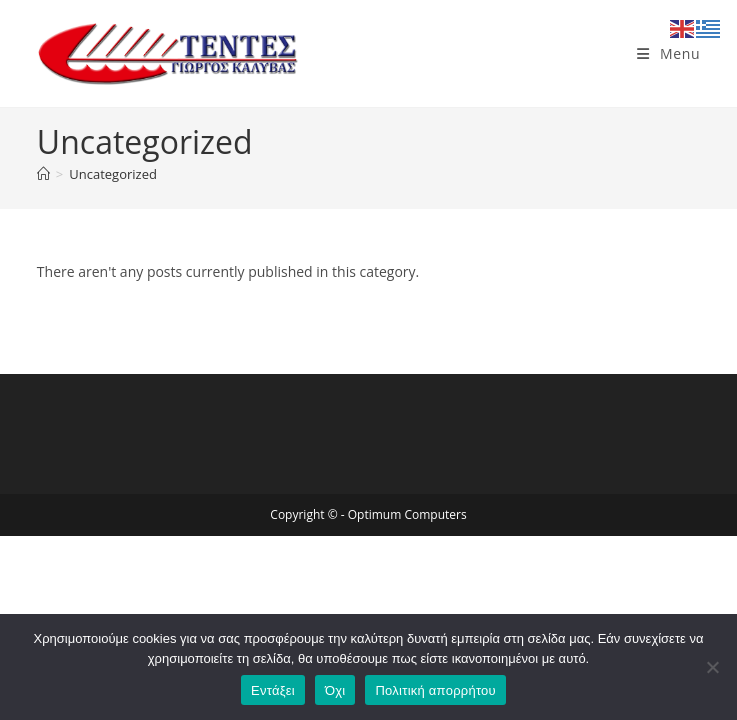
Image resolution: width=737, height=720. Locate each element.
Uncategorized (113, 174)
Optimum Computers (407, 514)
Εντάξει (273, 690)
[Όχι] (712, 667)
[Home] (43, 174)
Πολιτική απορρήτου (435, 690)
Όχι (335, 690)
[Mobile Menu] (668, 53)
